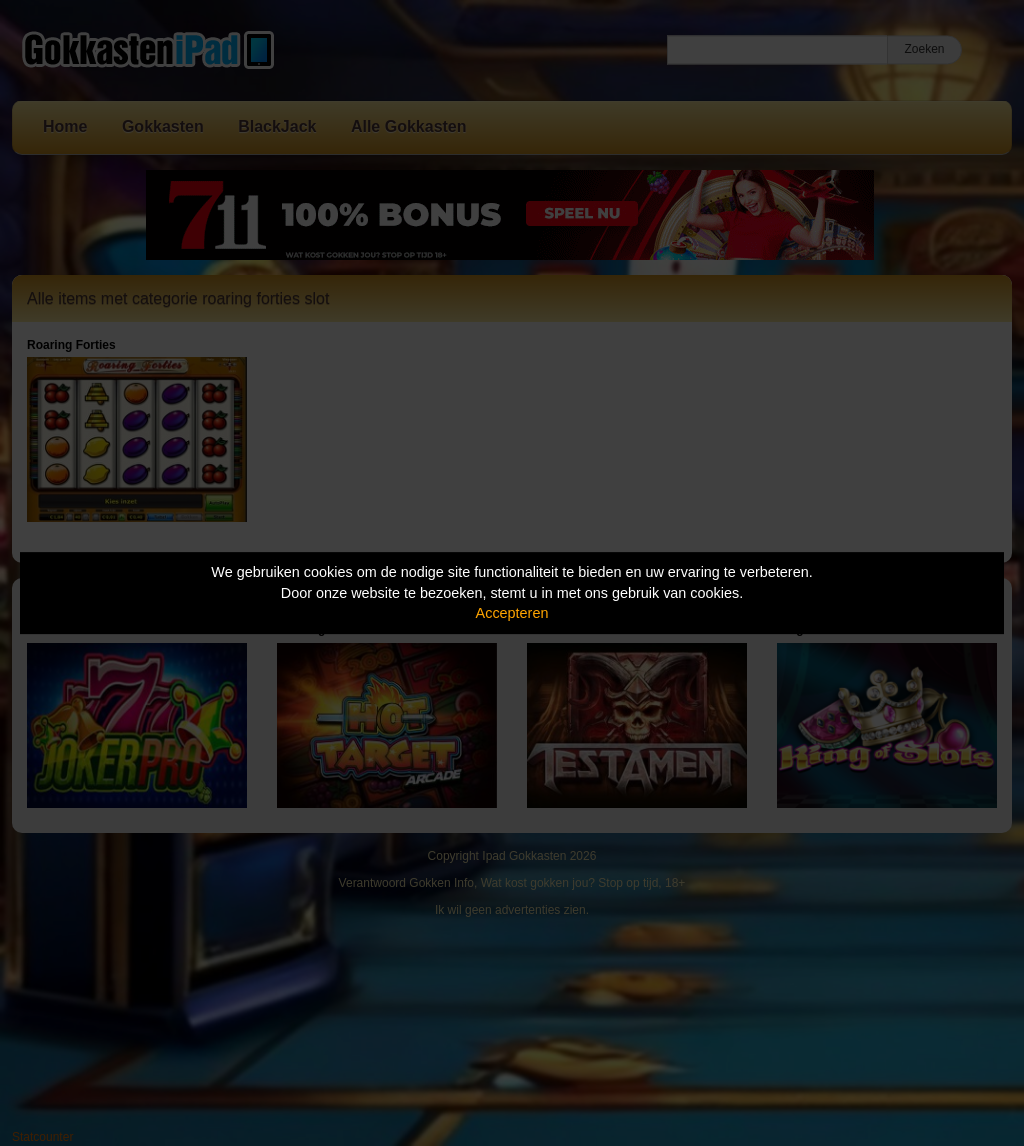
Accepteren (512, 613)
